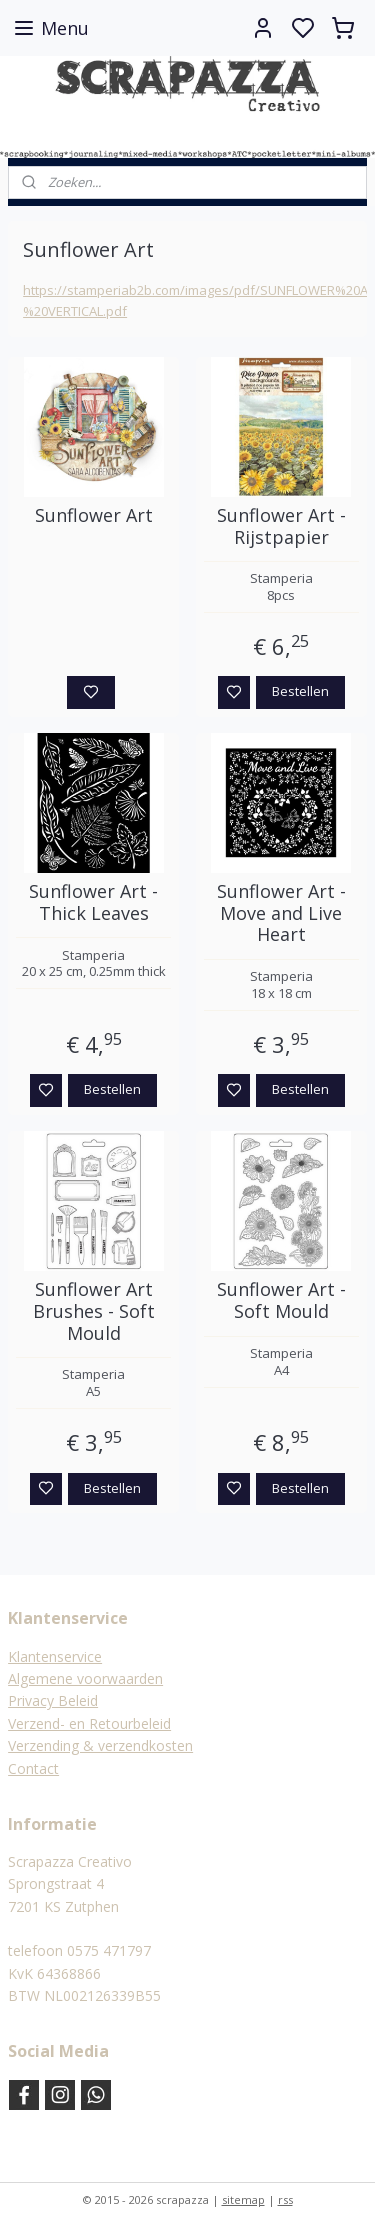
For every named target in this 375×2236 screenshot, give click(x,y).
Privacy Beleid (53, 1700)
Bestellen (300, 691)
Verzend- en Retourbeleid (89, 1723)
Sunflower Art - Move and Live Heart (281, 913)
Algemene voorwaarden (85, 1678)
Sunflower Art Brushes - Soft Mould (94, 1312)
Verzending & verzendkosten (100, 1745)
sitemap (243, 2199)
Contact (33, 1768)
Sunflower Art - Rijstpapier (281, 526)
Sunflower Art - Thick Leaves (93, 902)
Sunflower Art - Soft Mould (281, 1301)
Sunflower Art (94, 516)
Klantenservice (55, 1656)
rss (285, 2199)
